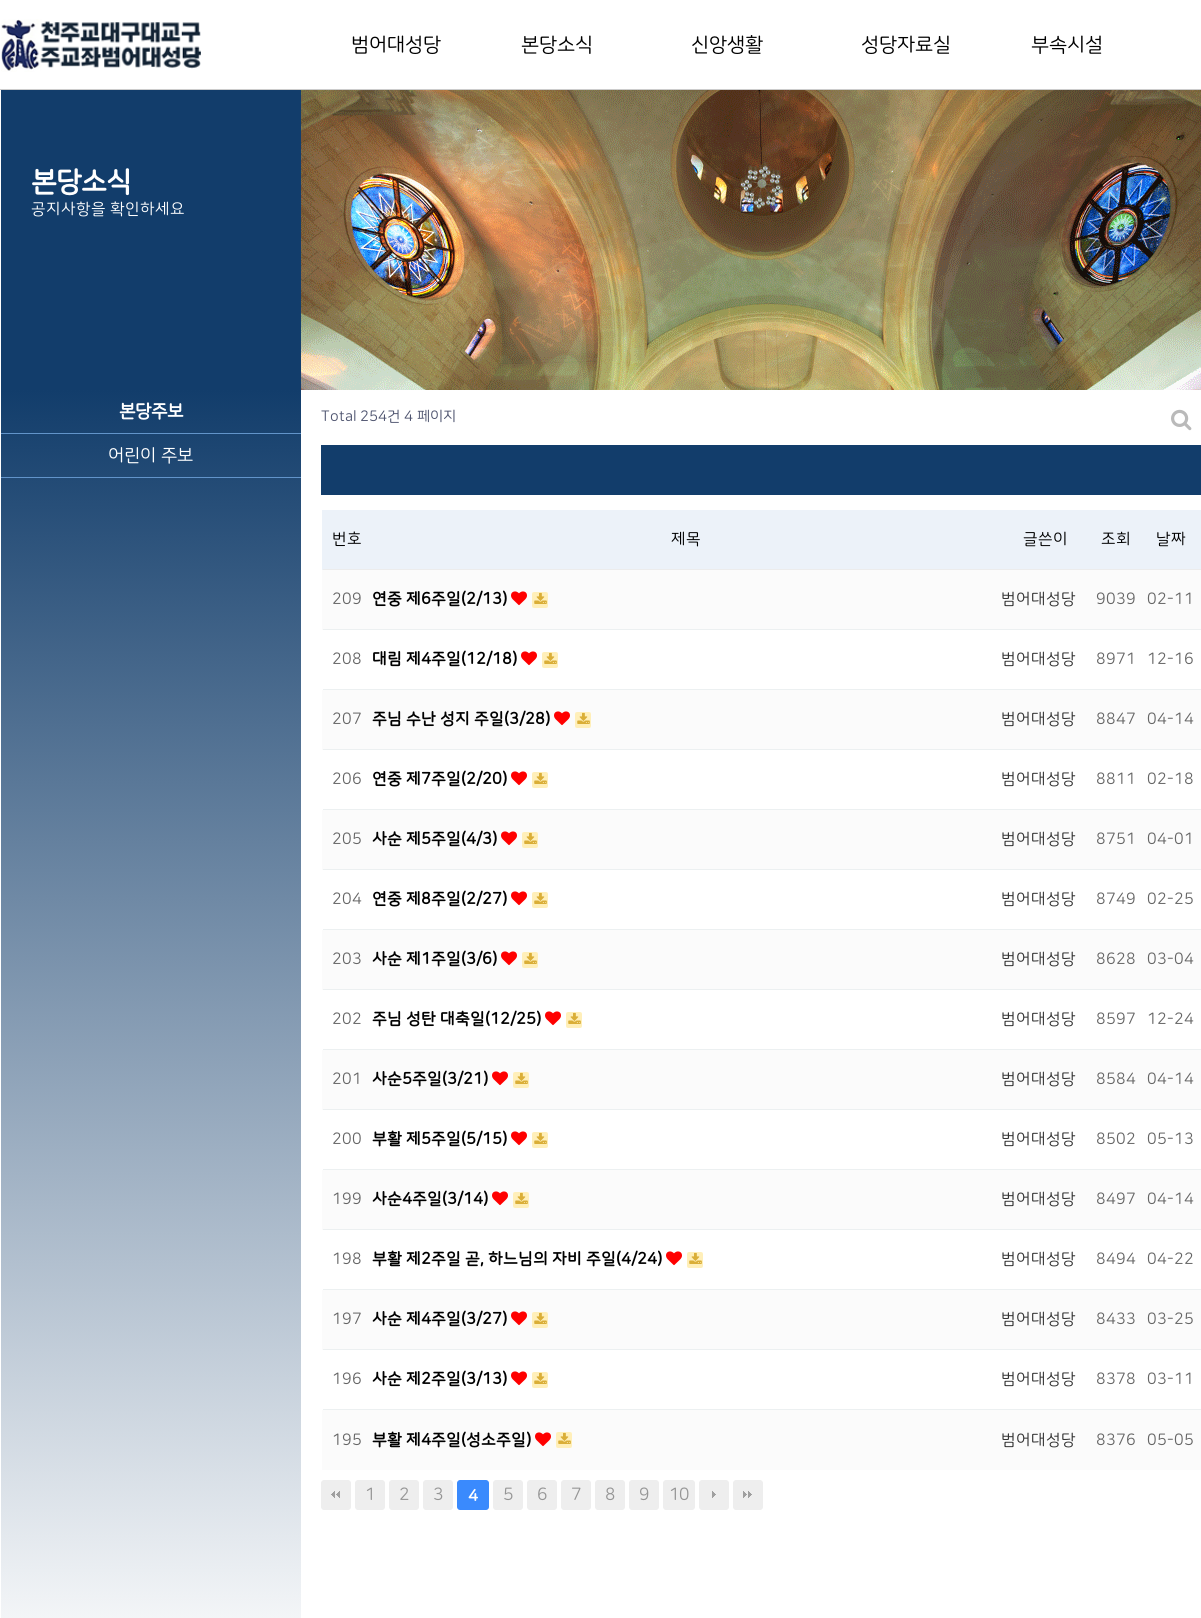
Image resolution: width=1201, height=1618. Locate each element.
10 (679, 1494)
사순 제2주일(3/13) (441, 1379)
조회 (1116, 539)
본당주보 (151, 411)
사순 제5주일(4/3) (436, 839)
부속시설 (1067, 44)
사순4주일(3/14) (432, 1199)
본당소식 (557, 44)
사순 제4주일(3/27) (441, 1319)
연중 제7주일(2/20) (441, 779)
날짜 (1171, 539)
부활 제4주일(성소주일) (453, 1440)
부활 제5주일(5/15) (441, 1139)
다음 (714, 1495)
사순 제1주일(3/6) (436, 959)
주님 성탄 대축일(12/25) (458, 1019)
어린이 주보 (150, 455)
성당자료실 (906, 44)
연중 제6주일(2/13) (441, 599)
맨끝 (748, 1495)
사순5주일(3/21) (432, 1079)
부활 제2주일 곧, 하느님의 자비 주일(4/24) (519, 1259)
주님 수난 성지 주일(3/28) (463, 719)
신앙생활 (727, 44)
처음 (336, 1495)
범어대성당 (396, 44)
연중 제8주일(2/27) (441, 899)
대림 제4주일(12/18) (446, 659)
